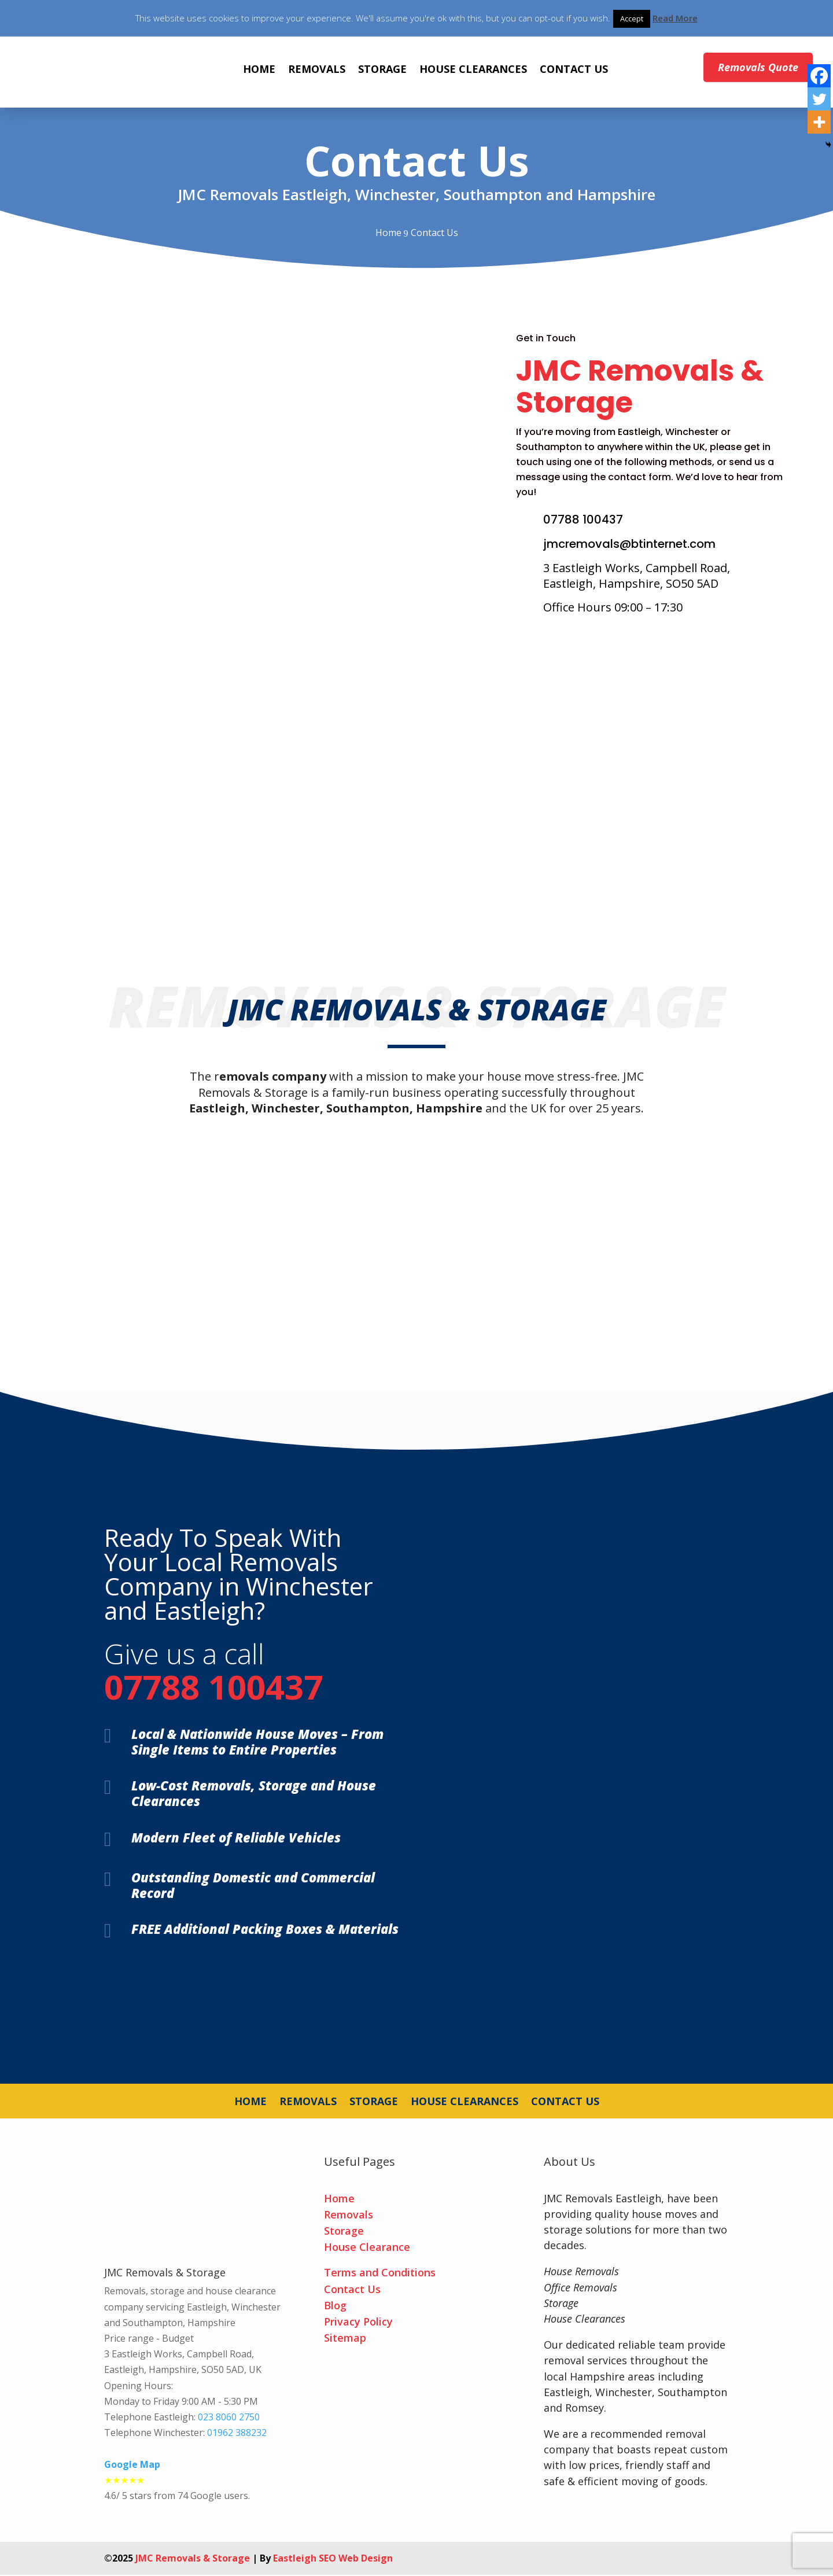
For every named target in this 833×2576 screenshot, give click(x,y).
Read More (675, 18)
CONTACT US (574, 70)
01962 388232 (236, 2433)
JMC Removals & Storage (192, 2559)
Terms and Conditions (380, 2274)
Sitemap (345, 2339)
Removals (348, 2216)
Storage (344, 2232)
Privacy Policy (358, 2323)
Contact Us (352, 2290)
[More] (819, 122)
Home (339, 2199)
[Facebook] (819, 75)
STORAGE (382, 70)
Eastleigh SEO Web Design (333, 2559)
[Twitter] (819, 98)
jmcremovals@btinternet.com (629, 544)
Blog (335, 2306)
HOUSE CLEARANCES (473, 70)
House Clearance (367, 2248)
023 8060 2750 (228, 2418)
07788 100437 (583, 519)
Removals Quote (758, 67)
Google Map (132, 2465)
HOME (259, 70)
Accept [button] (631, 18)
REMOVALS (316, 70)
